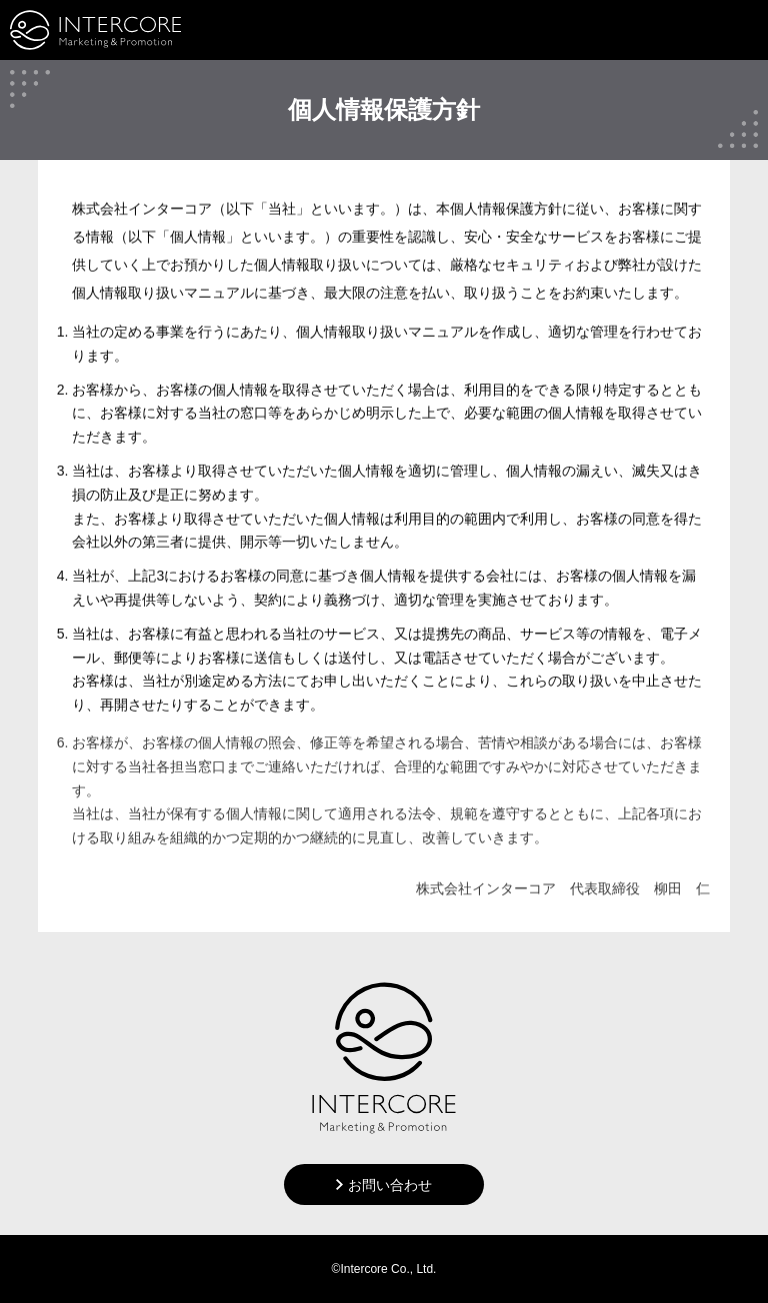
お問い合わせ (390, 1185)
